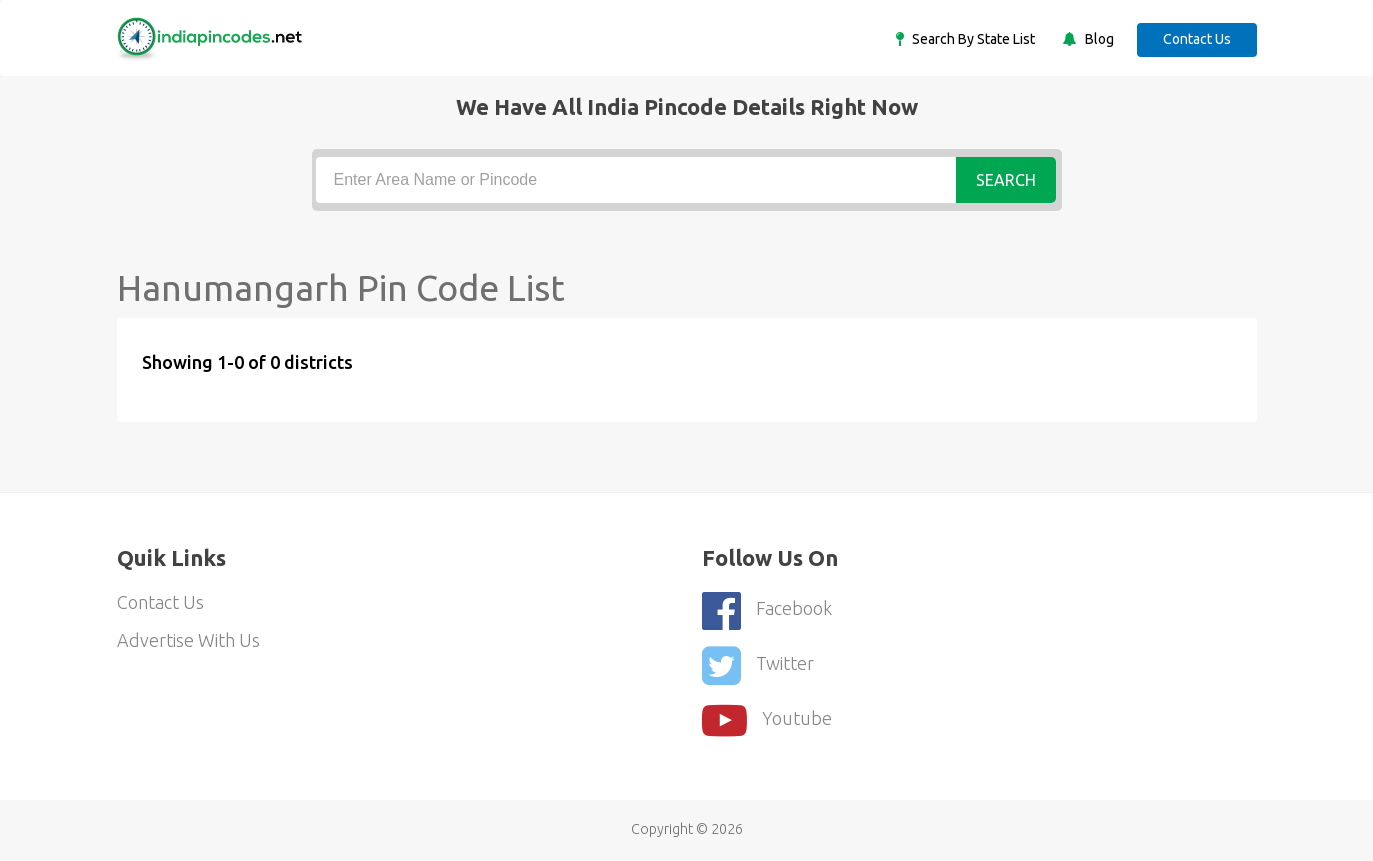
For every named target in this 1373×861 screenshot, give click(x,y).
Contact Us (1197, 39)
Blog (1098, 39)
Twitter (758, 665)
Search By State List (972, 39)
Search (1006, 180)
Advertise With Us (188, 640)
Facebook (767, 610)
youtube (767, 720)
